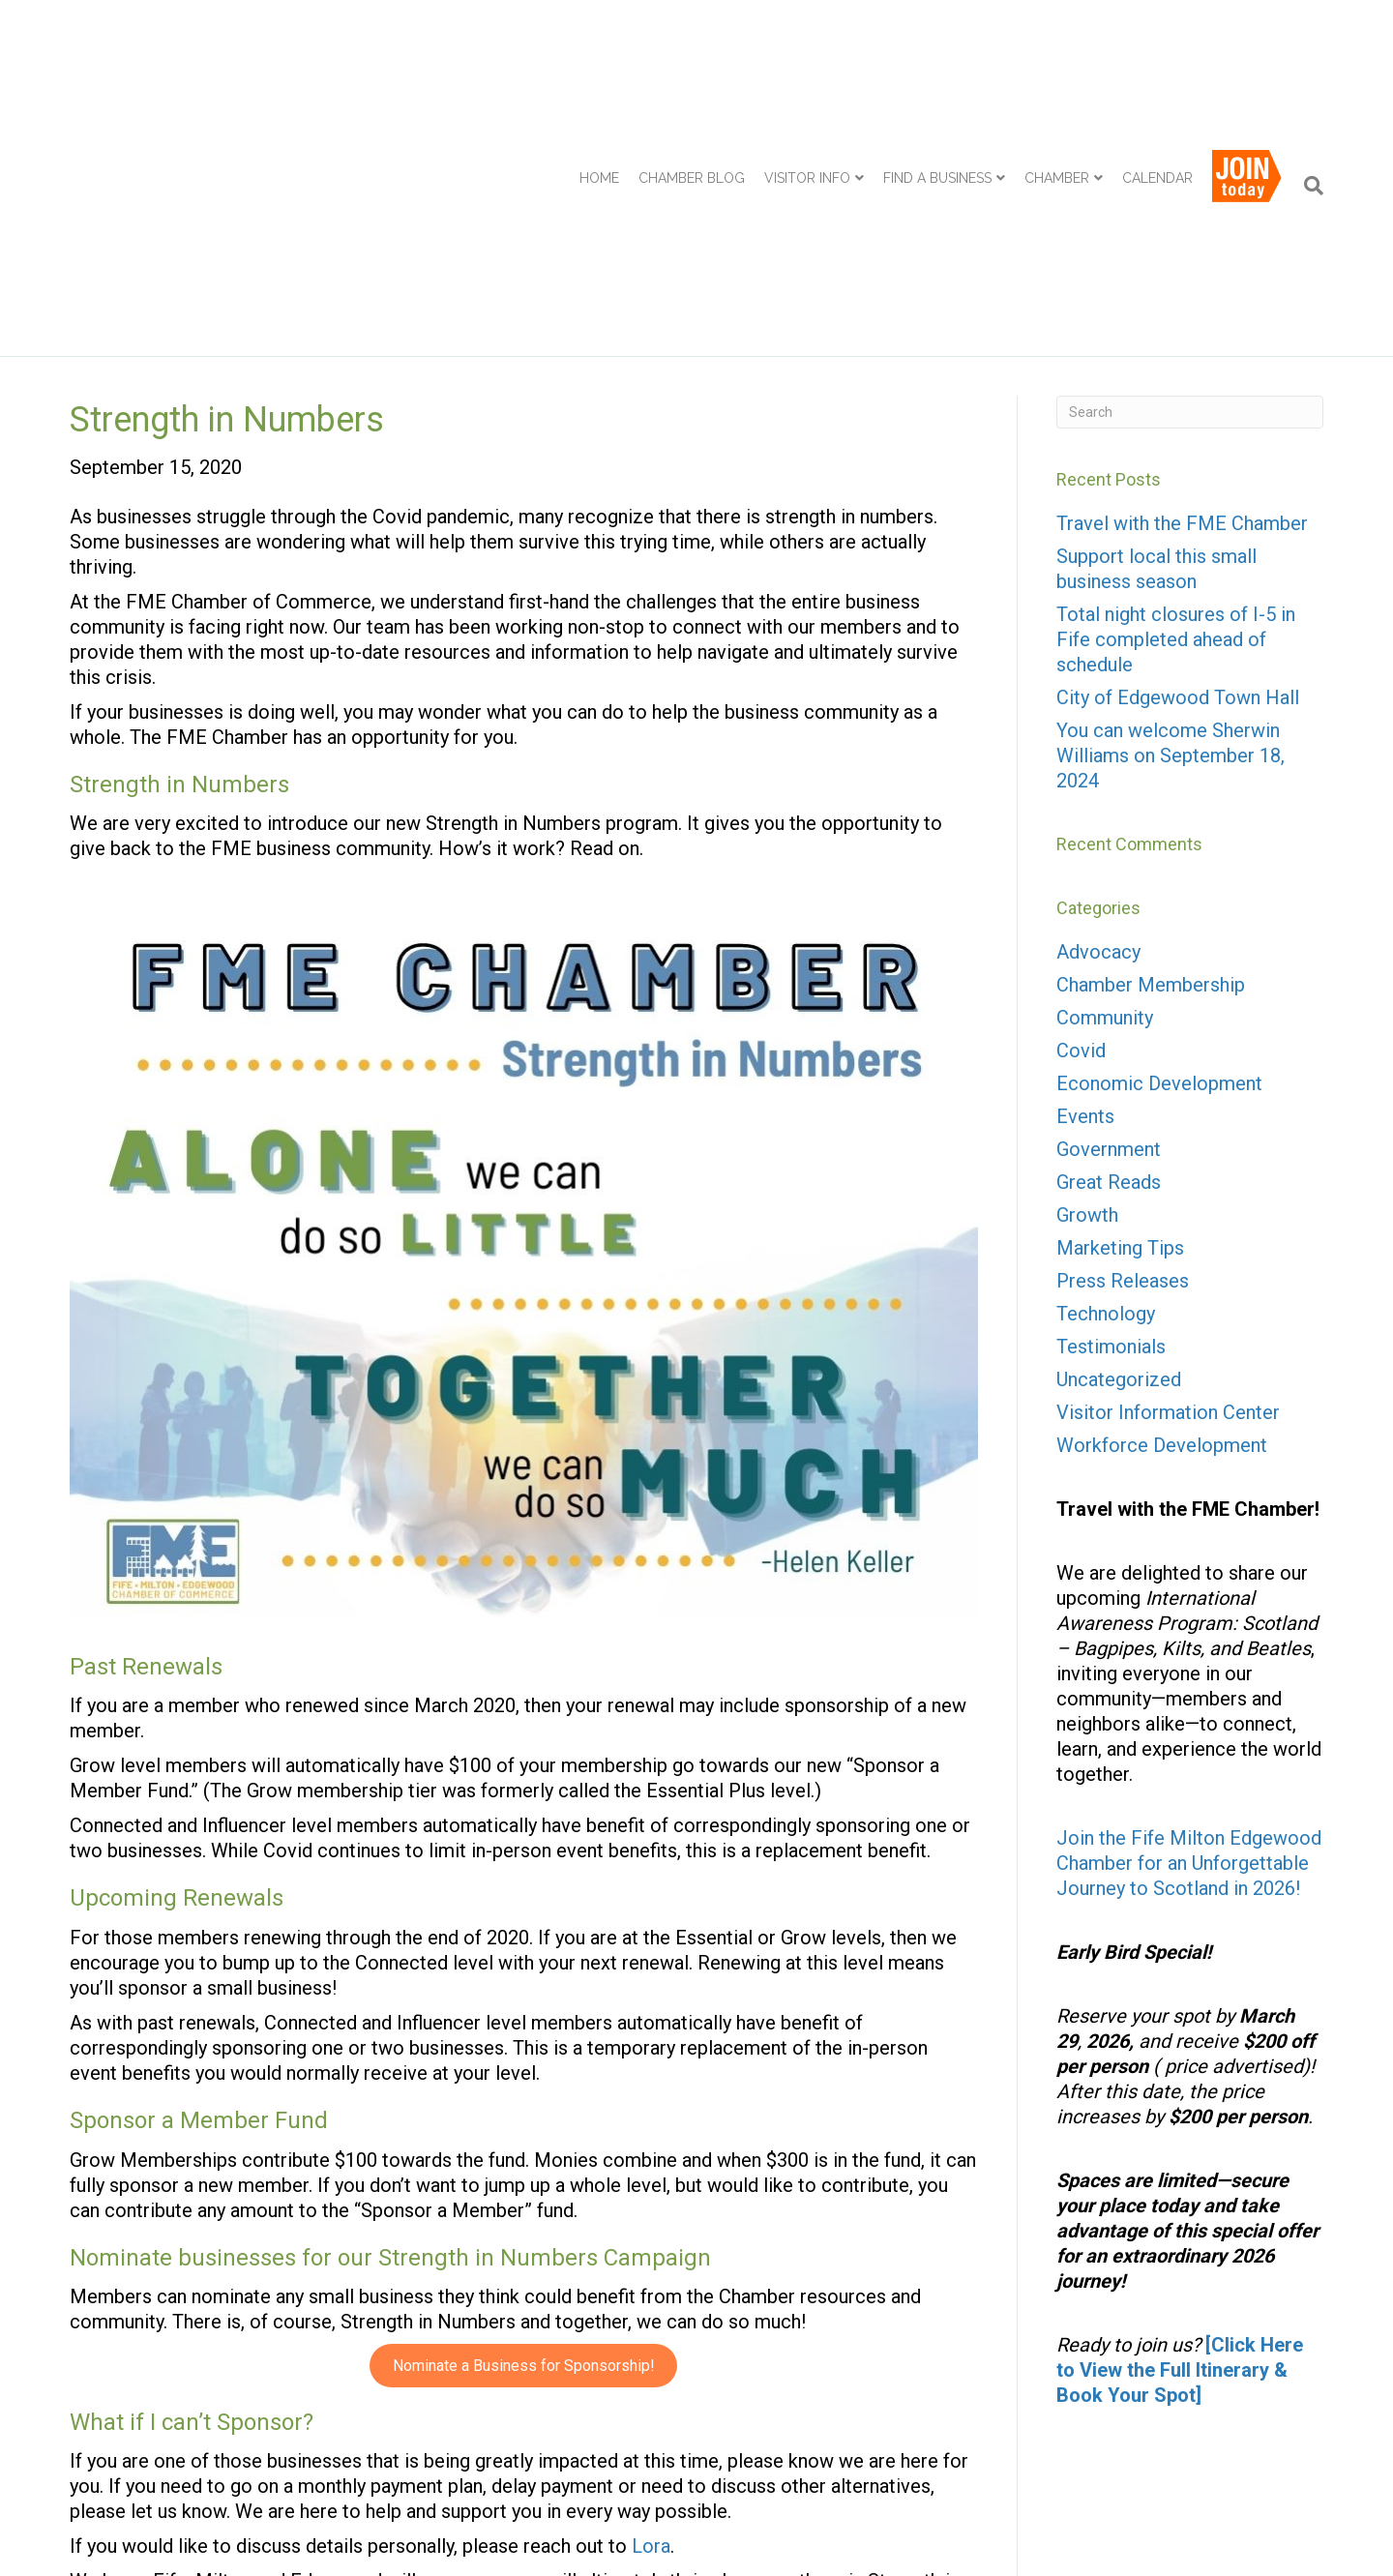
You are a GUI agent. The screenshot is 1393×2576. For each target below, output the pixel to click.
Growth (1087, 1013)
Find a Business (937, 76)
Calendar (1157, 76)
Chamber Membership (252, 2469)
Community (1104, 816)
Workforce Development (1161, 1244)
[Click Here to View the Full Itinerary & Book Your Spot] (1179, 2169)
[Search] (1308, 84)
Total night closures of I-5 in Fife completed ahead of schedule (1175, 438)
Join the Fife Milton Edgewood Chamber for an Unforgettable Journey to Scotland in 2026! (1188, 1662)
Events (1085, 915)
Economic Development (1159, 882)
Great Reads (1108, 980)
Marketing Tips (1120, 1046)
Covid (1081, 849)
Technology (1105, 1112)
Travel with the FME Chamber (1182, 322)
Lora (651, 2344)
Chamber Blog (691, 76)
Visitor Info (807, 76)
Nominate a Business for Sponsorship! (524, 2164)
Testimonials (1111, 1145)
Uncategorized (1118, 1178)
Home (599, 76)
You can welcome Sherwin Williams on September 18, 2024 (1170, 554)
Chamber (1056, 76)
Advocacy (1098, 750)
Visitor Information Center (1168, 1211)
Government (1108, 948)
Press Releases (1122, 1079)
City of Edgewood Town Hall (1177, 496)
